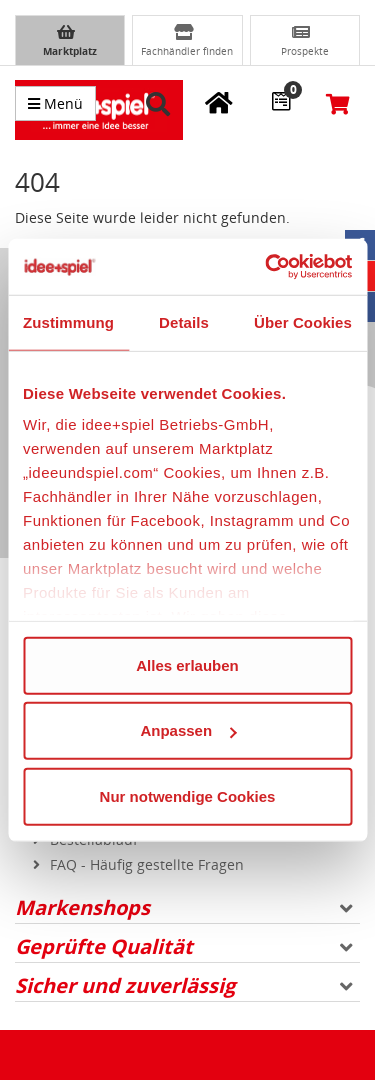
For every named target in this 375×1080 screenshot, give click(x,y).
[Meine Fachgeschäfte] (219, 102)
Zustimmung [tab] (68, 321)
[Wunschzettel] (281, 100)
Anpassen (188, 730)
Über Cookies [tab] (303, 321)
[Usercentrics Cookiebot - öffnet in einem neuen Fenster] (267, 267)
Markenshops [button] (184, 907)
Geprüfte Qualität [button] (184, 946)
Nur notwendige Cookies (188, 795)
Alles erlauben (187, 664)
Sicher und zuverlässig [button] (184, 985)
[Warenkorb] (339, 103)
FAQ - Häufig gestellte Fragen (147, 864)
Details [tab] (184, 321)
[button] (161, 104)
